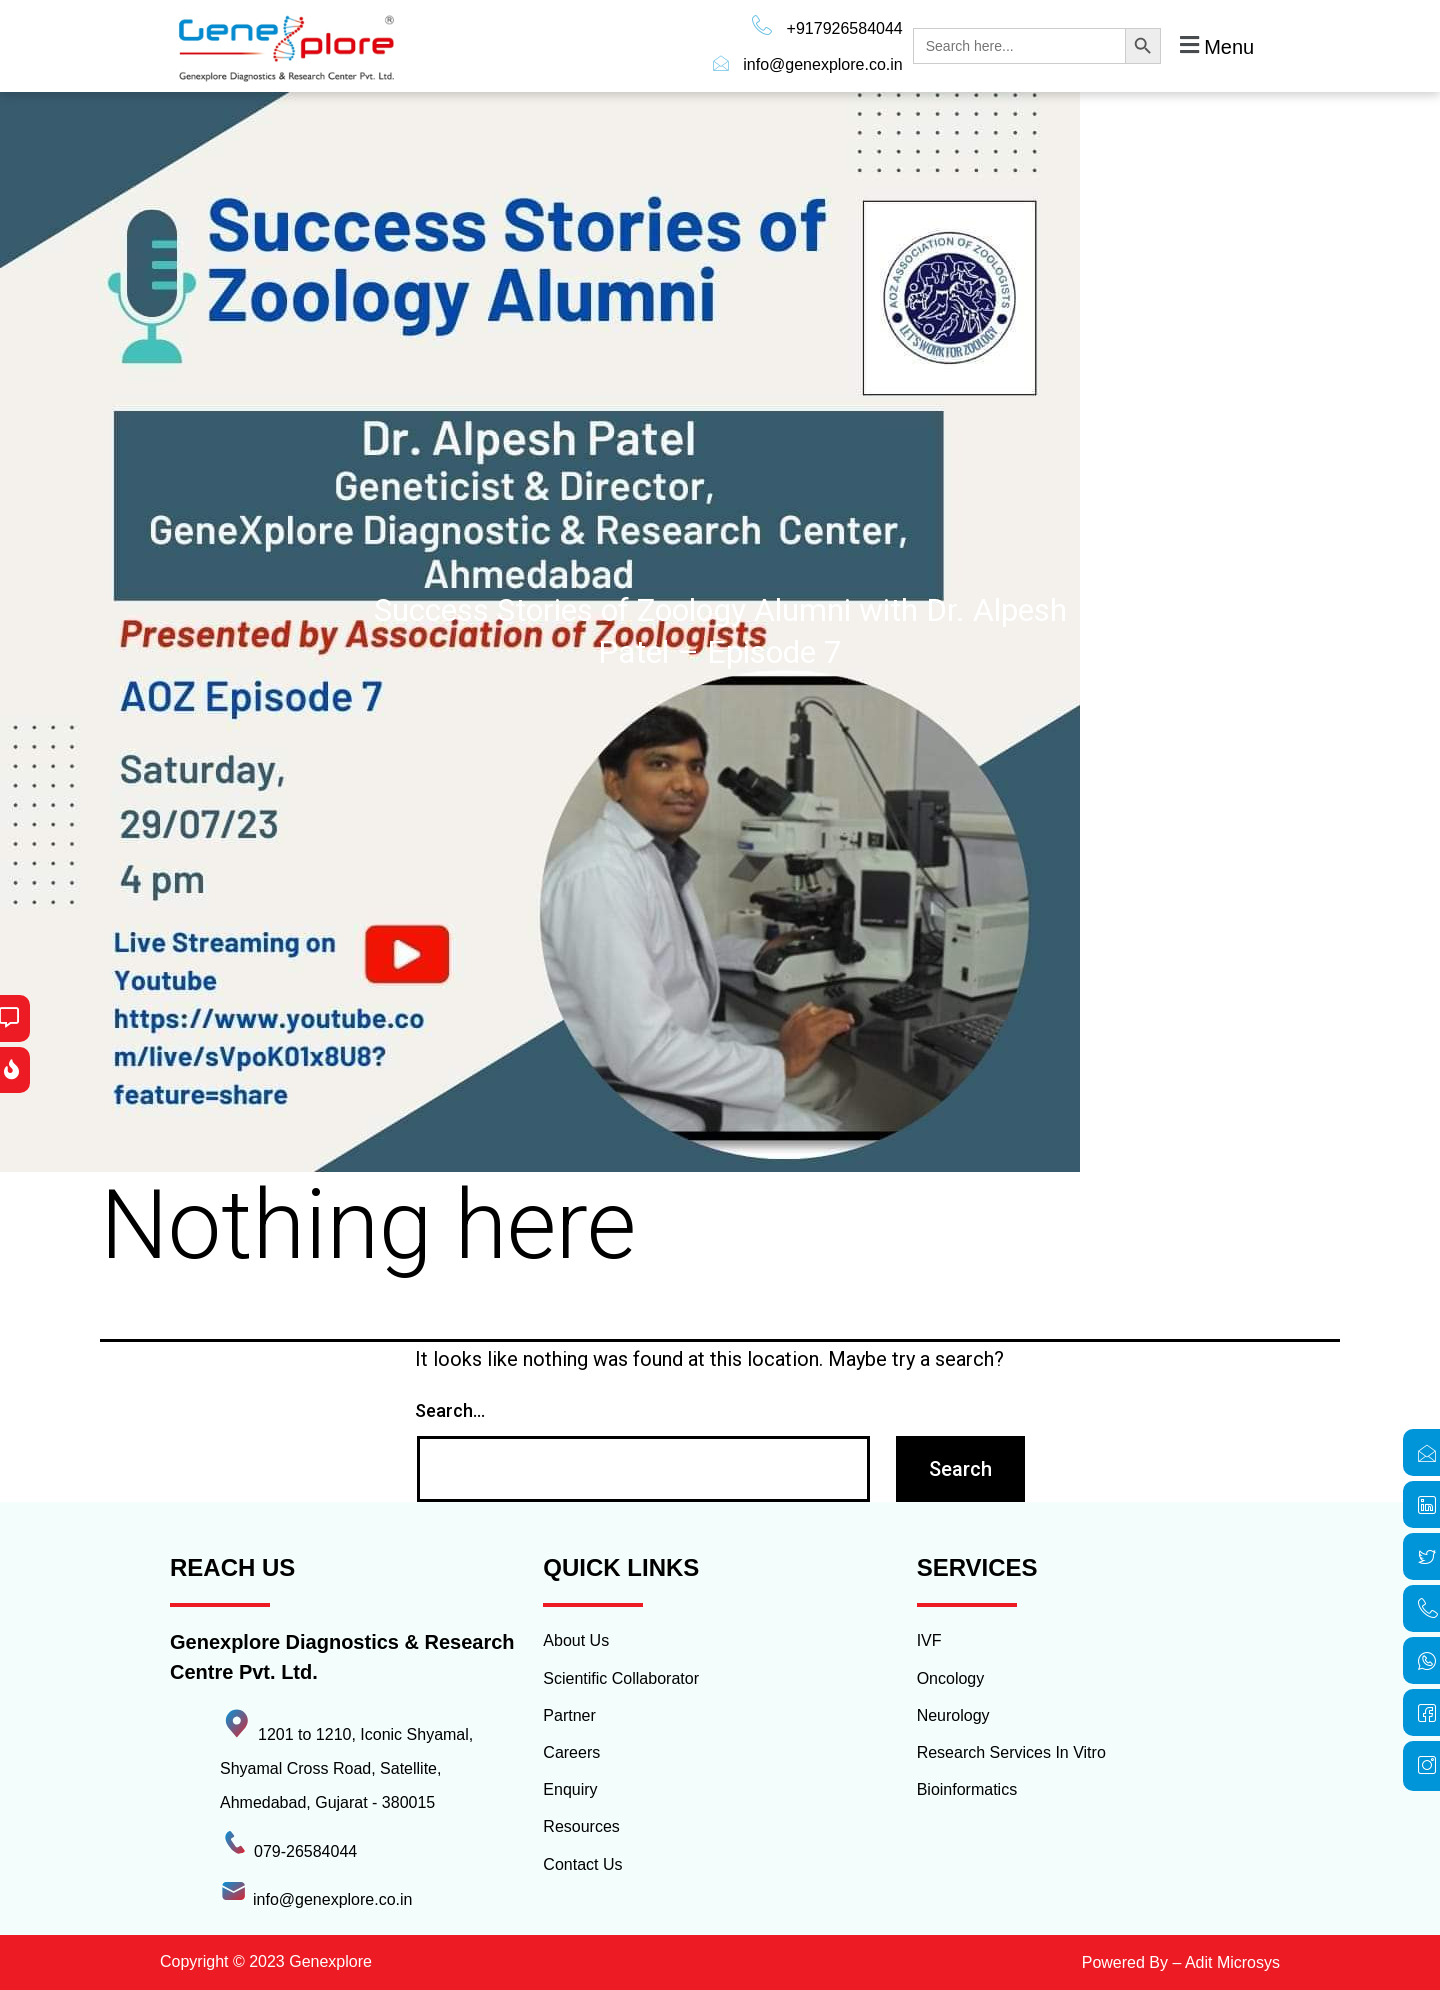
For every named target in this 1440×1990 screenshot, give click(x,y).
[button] (1214, 46)
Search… (450, 1410)
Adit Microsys (1232, 1962)
